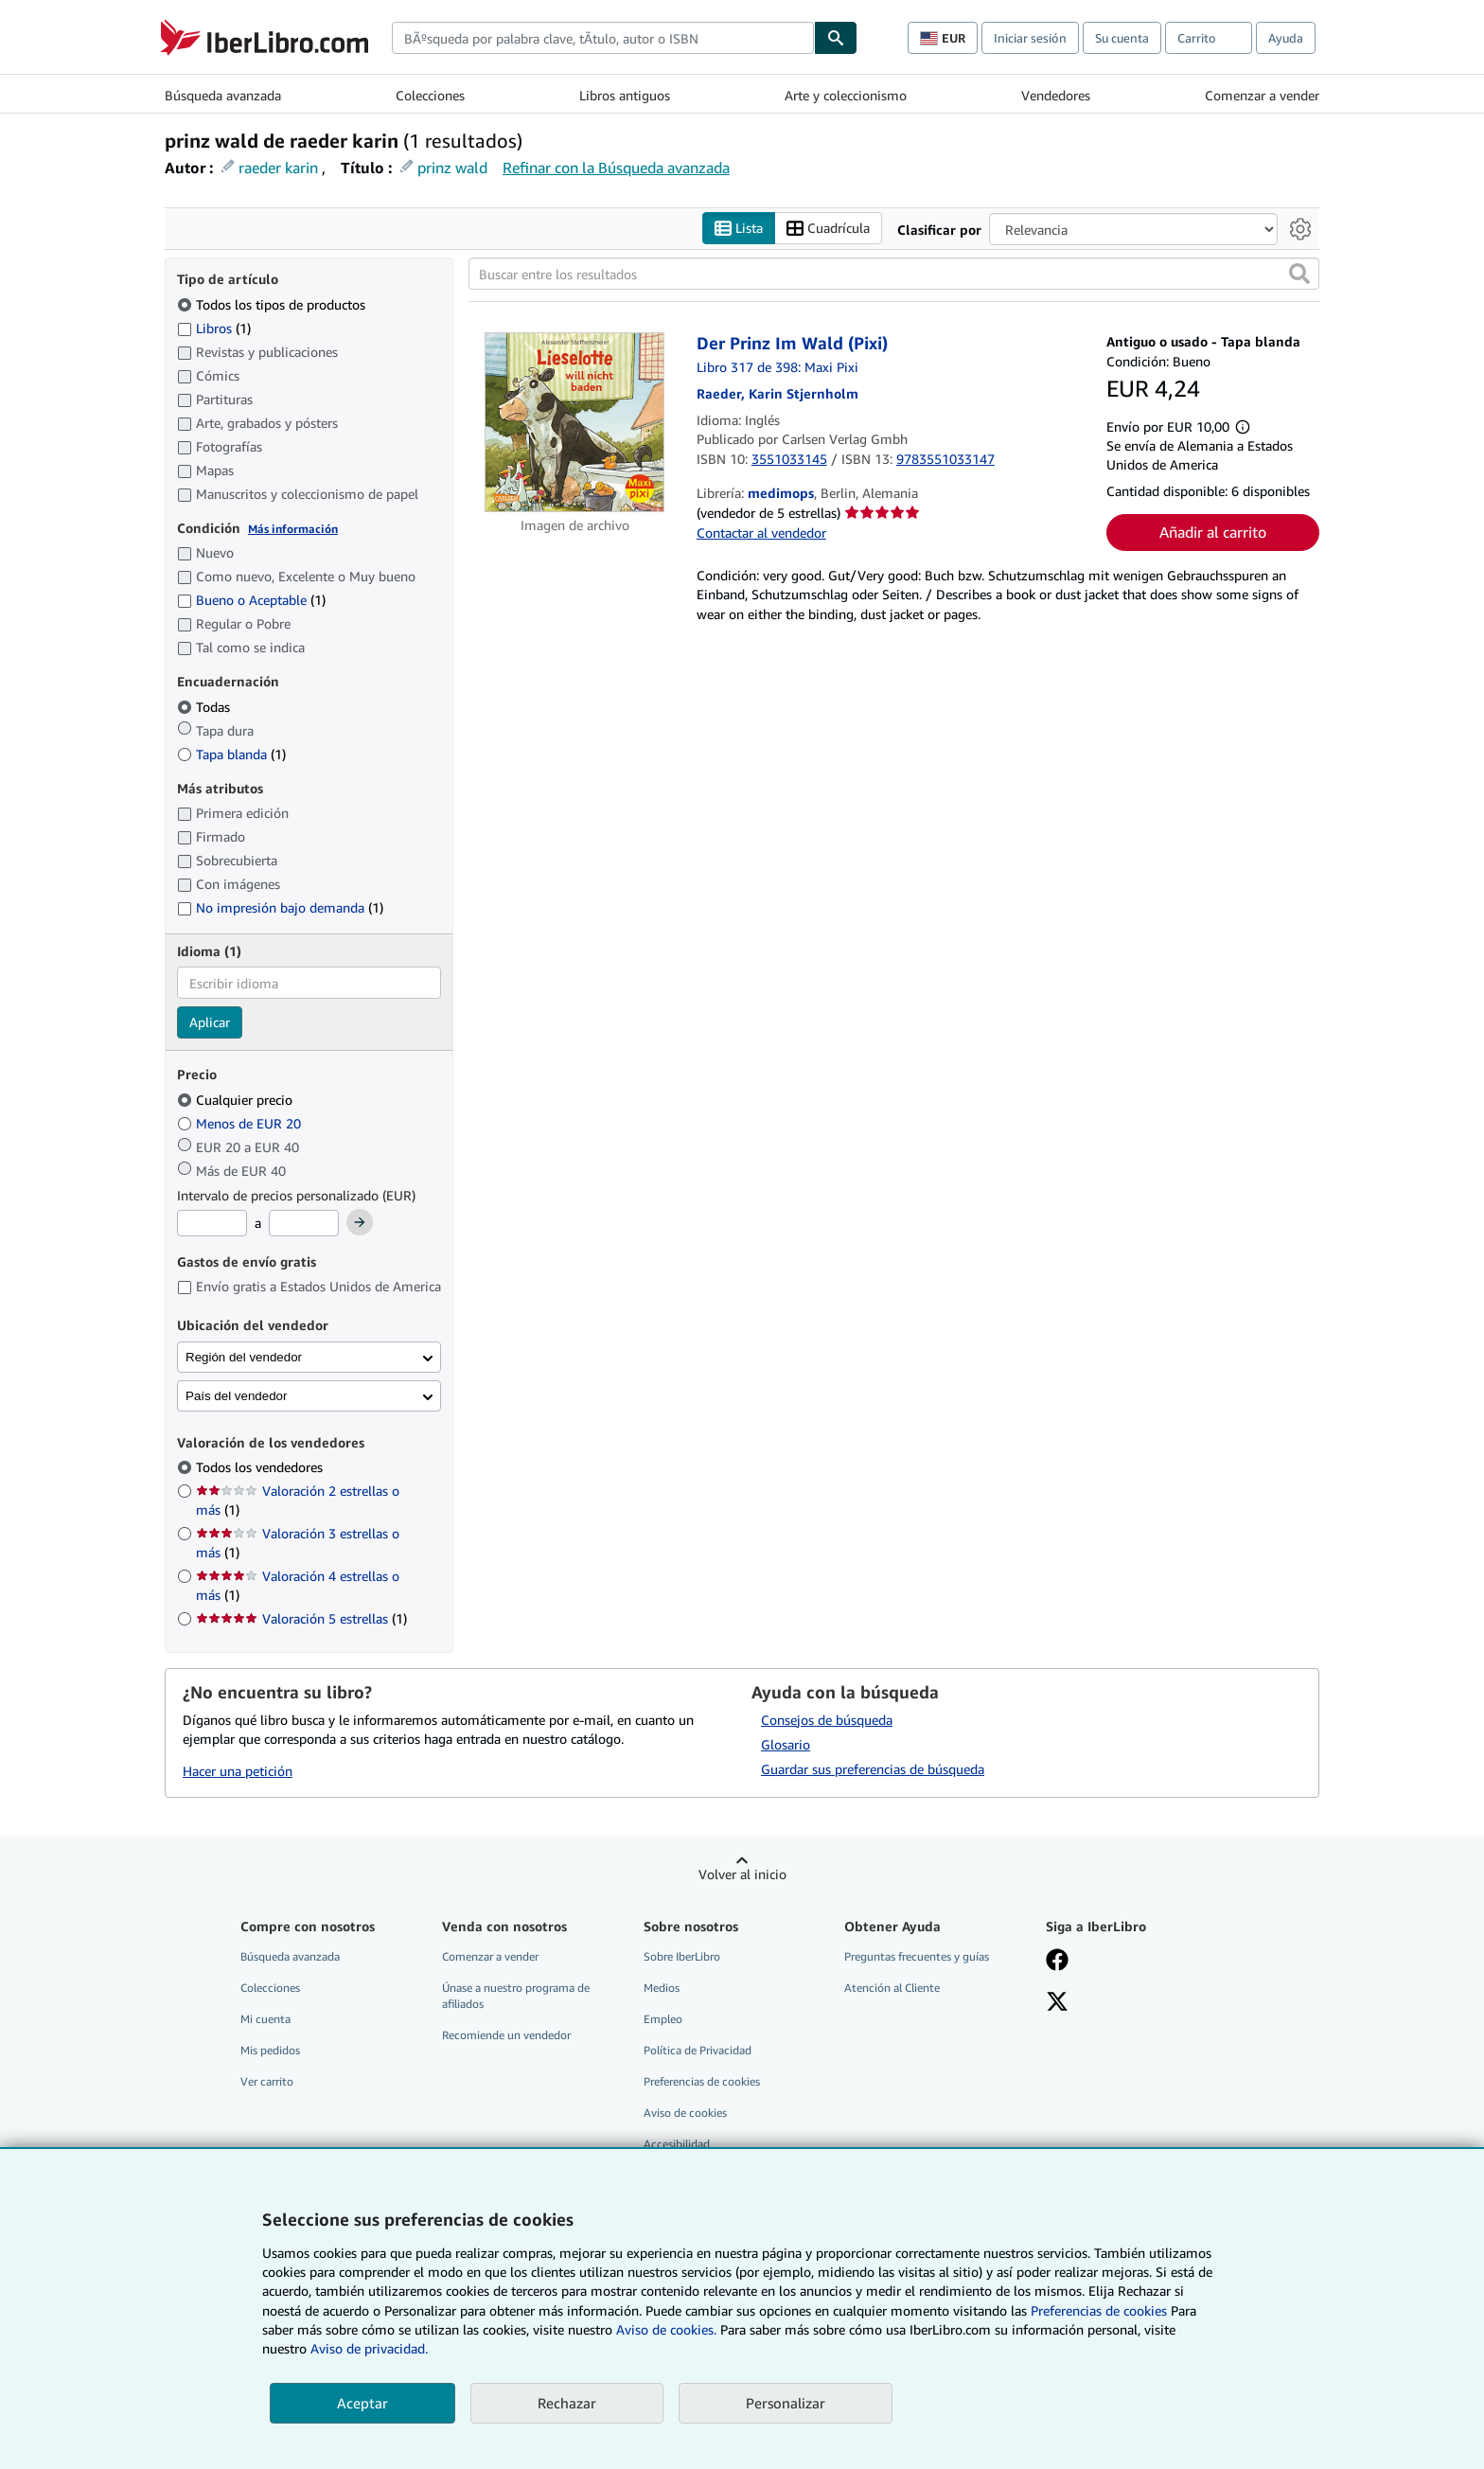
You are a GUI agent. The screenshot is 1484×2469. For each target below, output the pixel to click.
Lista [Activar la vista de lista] (739, 229)
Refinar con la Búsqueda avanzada (616, 167)
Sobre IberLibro (682, 1956)
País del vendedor (236, 1396)
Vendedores (1055, 95)
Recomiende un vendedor (506, 2035)
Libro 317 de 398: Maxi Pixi (777, 367)
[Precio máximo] (304, 1223)
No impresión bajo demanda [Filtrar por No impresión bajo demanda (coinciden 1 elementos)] (280, 907)
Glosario (785, 1744)
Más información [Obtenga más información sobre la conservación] (293, 529)
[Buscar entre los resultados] (893, 274)
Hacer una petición (237, 1771)
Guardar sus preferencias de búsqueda (872, 1769)
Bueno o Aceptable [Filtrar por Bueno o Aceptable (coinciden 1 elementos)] (251, 600)
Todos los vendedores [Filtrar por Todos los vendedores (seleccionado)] (261, 1467)
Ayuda (1285, 37)
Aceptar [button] (362, 2402)
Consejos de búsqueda (826, 1720)
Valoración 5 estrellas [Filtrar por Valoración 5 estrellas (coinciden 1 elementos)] (301, 1618)
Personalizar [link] (785, 2402)
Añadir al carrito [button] (1212, 532)
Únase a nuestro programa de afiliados (516, 1996)
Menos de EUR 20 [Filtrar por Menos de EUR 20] (241, 1123)
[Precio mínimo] (212, 1223)
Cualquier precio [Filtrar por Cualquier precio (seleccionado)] (236, 1100)
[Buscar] (836, 38)
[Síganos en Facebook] (1057, 1962)
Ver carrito (266, 2081)
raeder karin (278, 167)
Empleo (663, 2019)
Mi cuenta (265, 2019)
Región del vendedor (244, 1357)
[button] (1299, 273)
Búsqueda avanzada (223, 95)
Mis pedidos (270, 2050)
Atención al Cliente (892, 1988)
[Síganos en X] (1057, 2003)
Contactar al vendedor (761, 532)
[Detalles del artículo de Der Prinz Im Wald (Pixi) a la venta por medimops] (574, 422)
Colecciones (430, 95)
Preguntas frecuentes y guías (916, 1956)
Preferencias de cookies (1099, 2310)
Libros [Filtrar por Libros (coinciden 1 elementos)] (214, 327)
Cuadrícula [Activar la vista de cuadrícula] (828, 229)
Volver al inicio (742, 1874)
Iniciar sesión (1030, 37)
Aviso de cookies (685, 2112)
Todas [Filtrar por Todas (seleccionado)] (205, 707)
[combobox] (603, 38)
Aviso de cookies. (666, 2329)
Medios (662, 1988)
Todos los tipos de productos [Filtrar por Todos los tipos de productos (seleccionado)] (273, 304)
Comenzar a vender (1262, 95)
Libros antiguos (624, 95)
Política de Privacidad (697, 2050)
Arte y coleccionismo (846, 95)
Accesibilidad (677, 2144)
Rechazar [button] (567, 2402)
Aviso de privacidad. (369, 2348)
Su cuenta (1122, 37)
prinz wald (452, 167)
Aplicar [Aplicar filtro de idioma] (209, 1022)
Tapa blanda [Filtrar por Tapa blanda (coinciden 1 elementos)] (231, 754)
